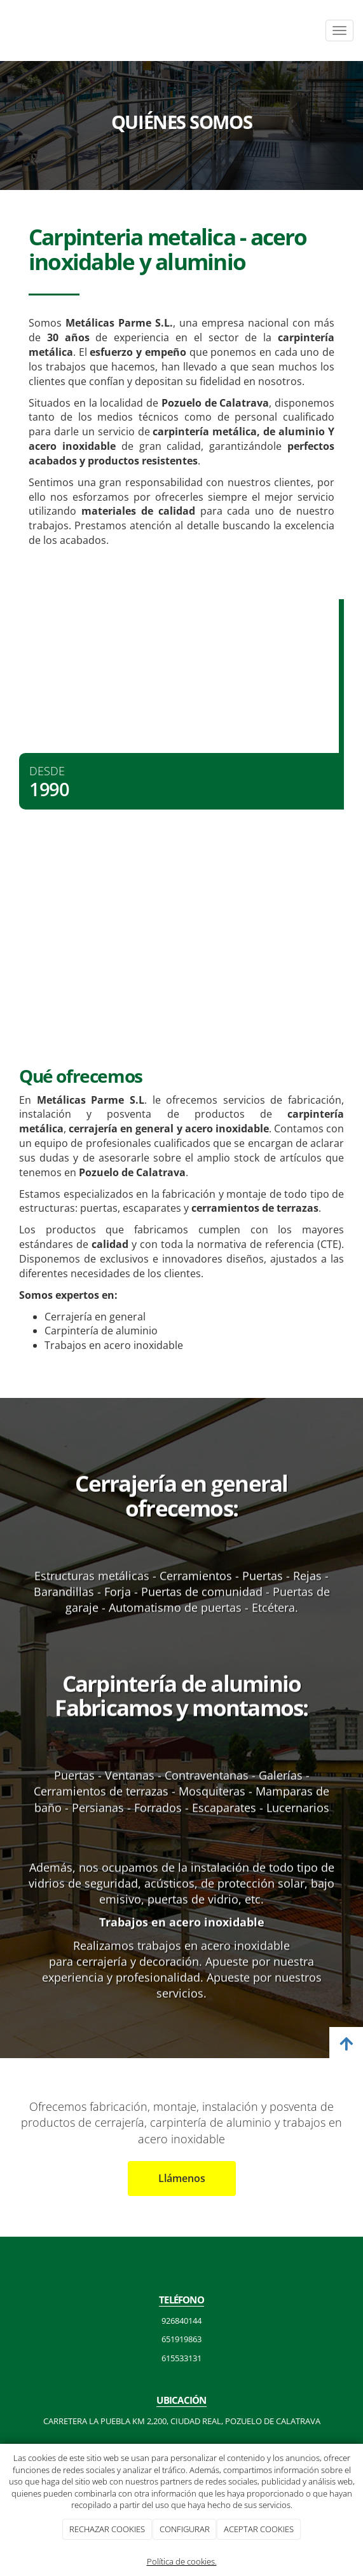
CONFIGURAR (185, 2529)
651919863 (181, 2339)
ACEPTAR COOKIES (259, 2529)
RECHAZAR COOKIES (107, 2529)
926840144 (181, 2320)
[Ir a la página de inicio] (6, 30)
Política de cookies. (182, 2561)
